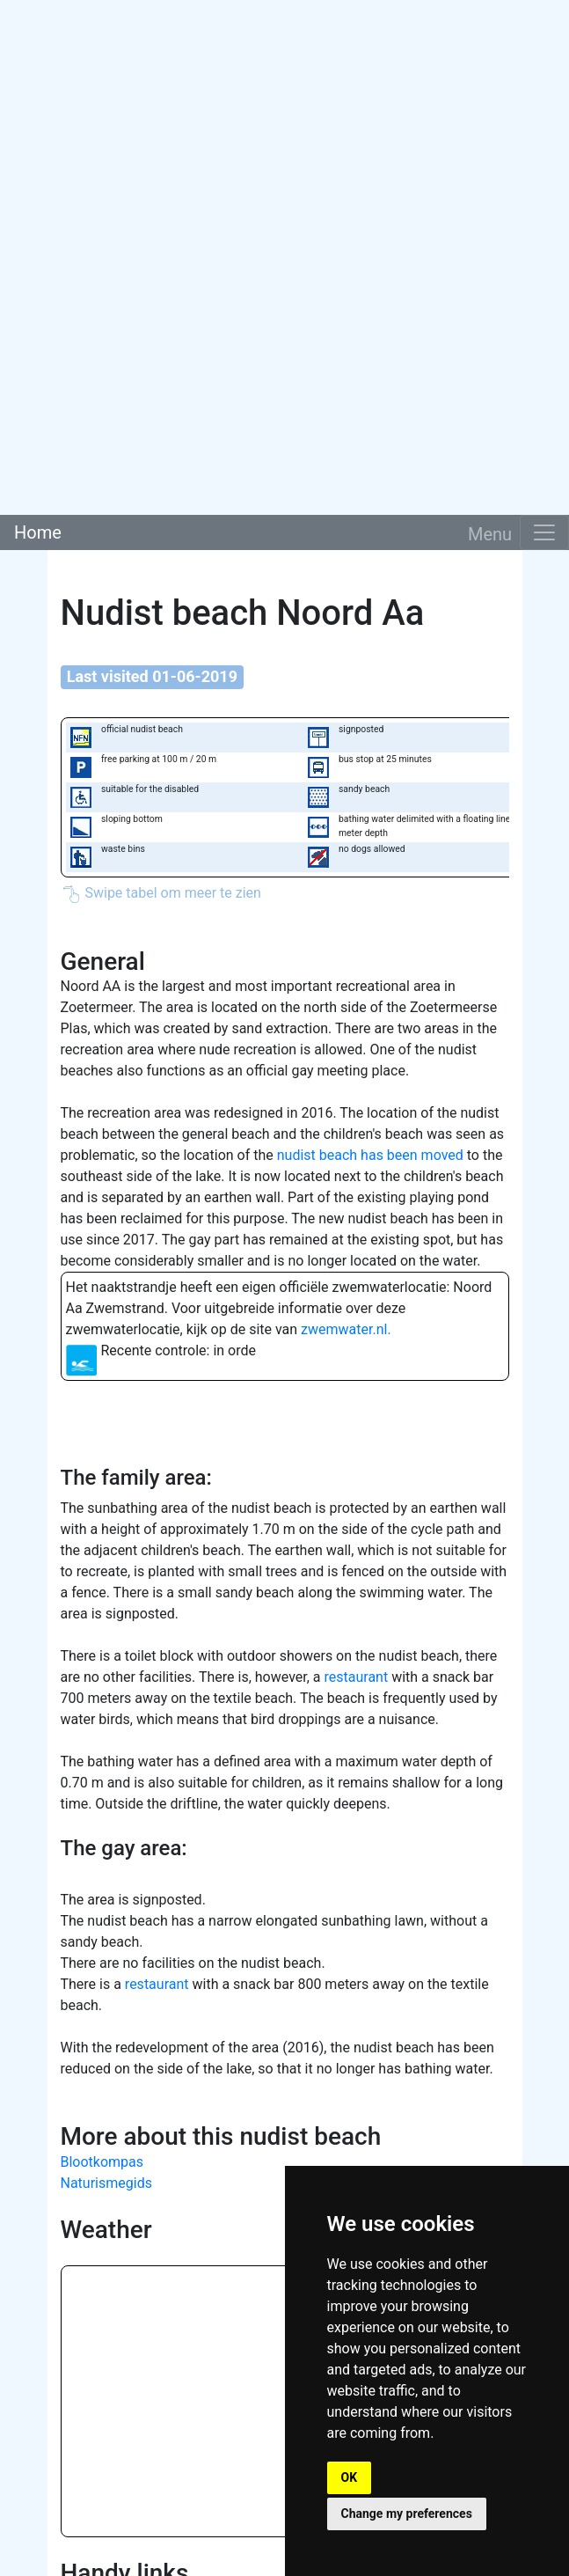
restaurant (357, 1677)
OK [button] (349, 2477)
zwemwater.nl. (346, 1329)
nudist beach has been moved (370, 1155)
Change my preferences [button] (406, 2513)
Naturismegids (106, 2183)
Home (38, 532)
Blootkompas (102, 2162)
